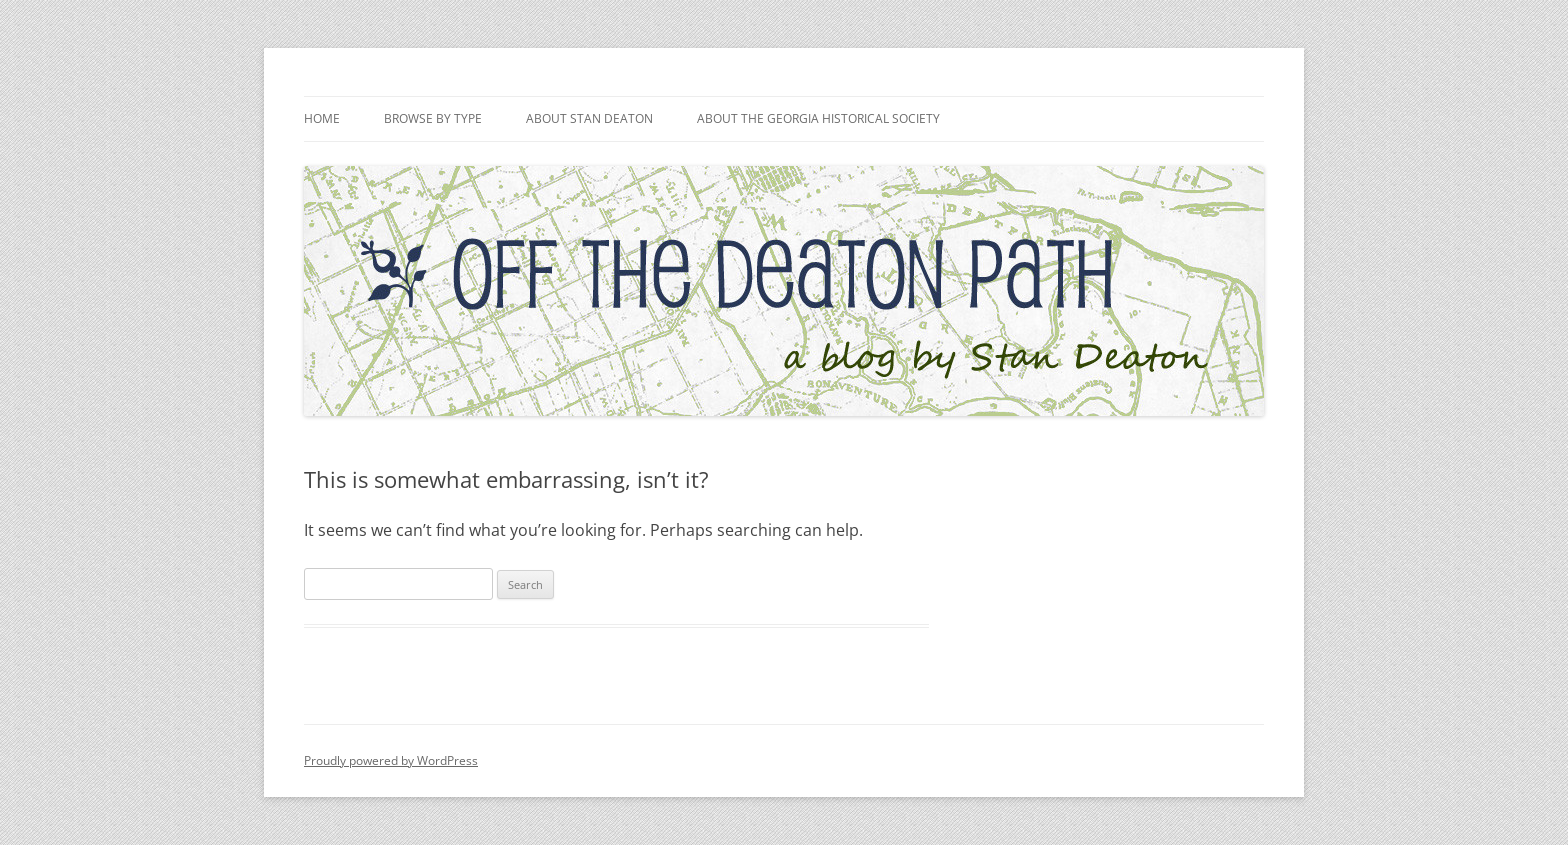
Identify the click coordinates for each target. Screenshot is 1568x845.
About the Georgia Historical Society (818, 118)
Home (322, 118)
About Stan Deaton (589, 118)
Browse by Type (433, 118)
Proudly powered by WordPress (391, 760)
